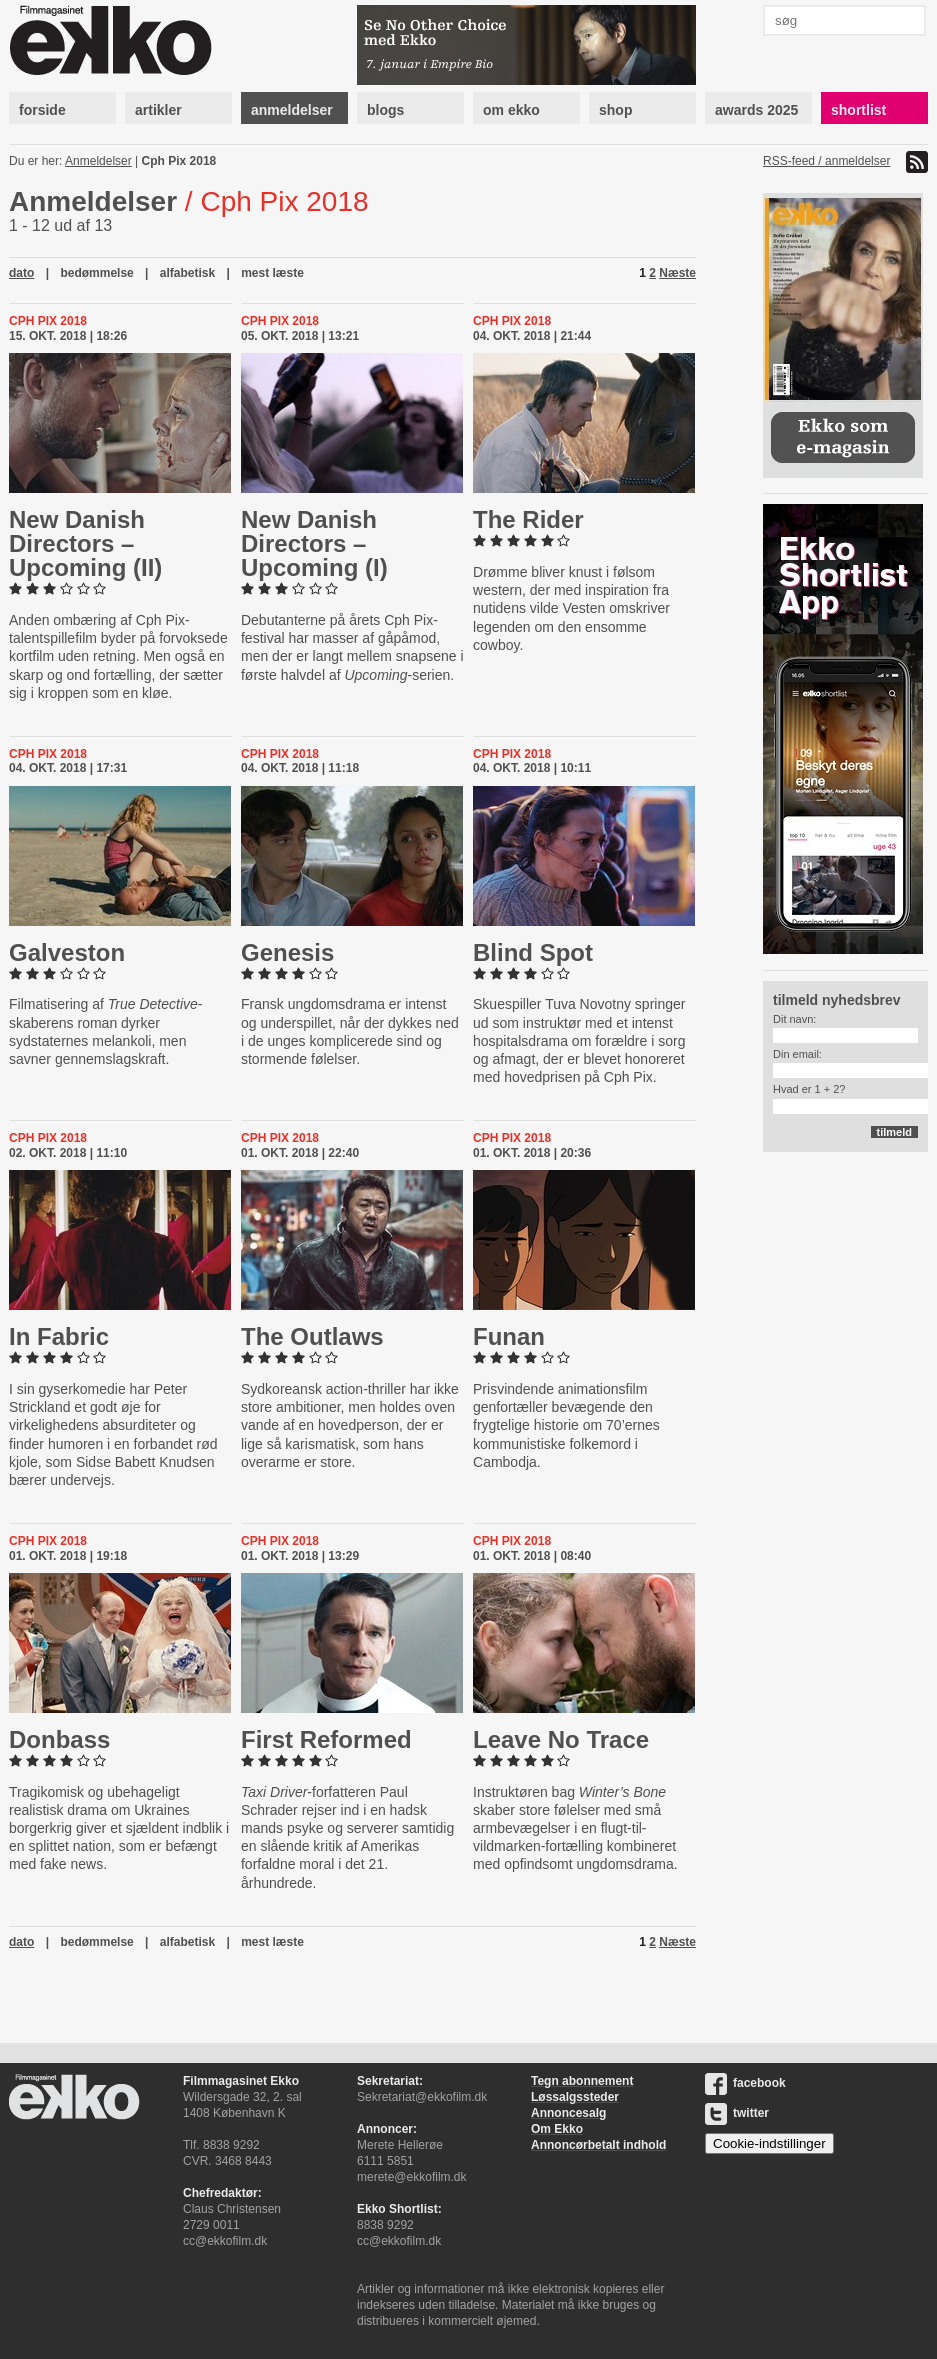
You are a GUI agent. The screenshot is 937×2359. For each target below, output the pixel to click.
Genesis (287, 952)
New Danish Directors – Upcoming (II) (85, 543)
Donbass (59, 1739)
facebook (745, 2083)
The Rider (528, 519)
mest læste (272, 273)
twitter (737, 2113)
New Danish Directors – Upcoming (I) (314, 543)
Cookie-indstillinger (769, 2143)
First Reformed (326, 1739)
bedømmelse (96, 273)
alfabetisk (187, 273)
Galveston (67, 952)
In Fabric (59, 1336)
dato (21, 273)
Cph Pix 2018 (179, 161)
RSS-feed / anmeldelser (826, 161)
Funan (509, 1336)
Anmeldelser (98, 161)
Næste (677, 273)
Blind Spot (533, 952)
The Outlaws (312, 1336)
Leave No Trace (561, 1739)
